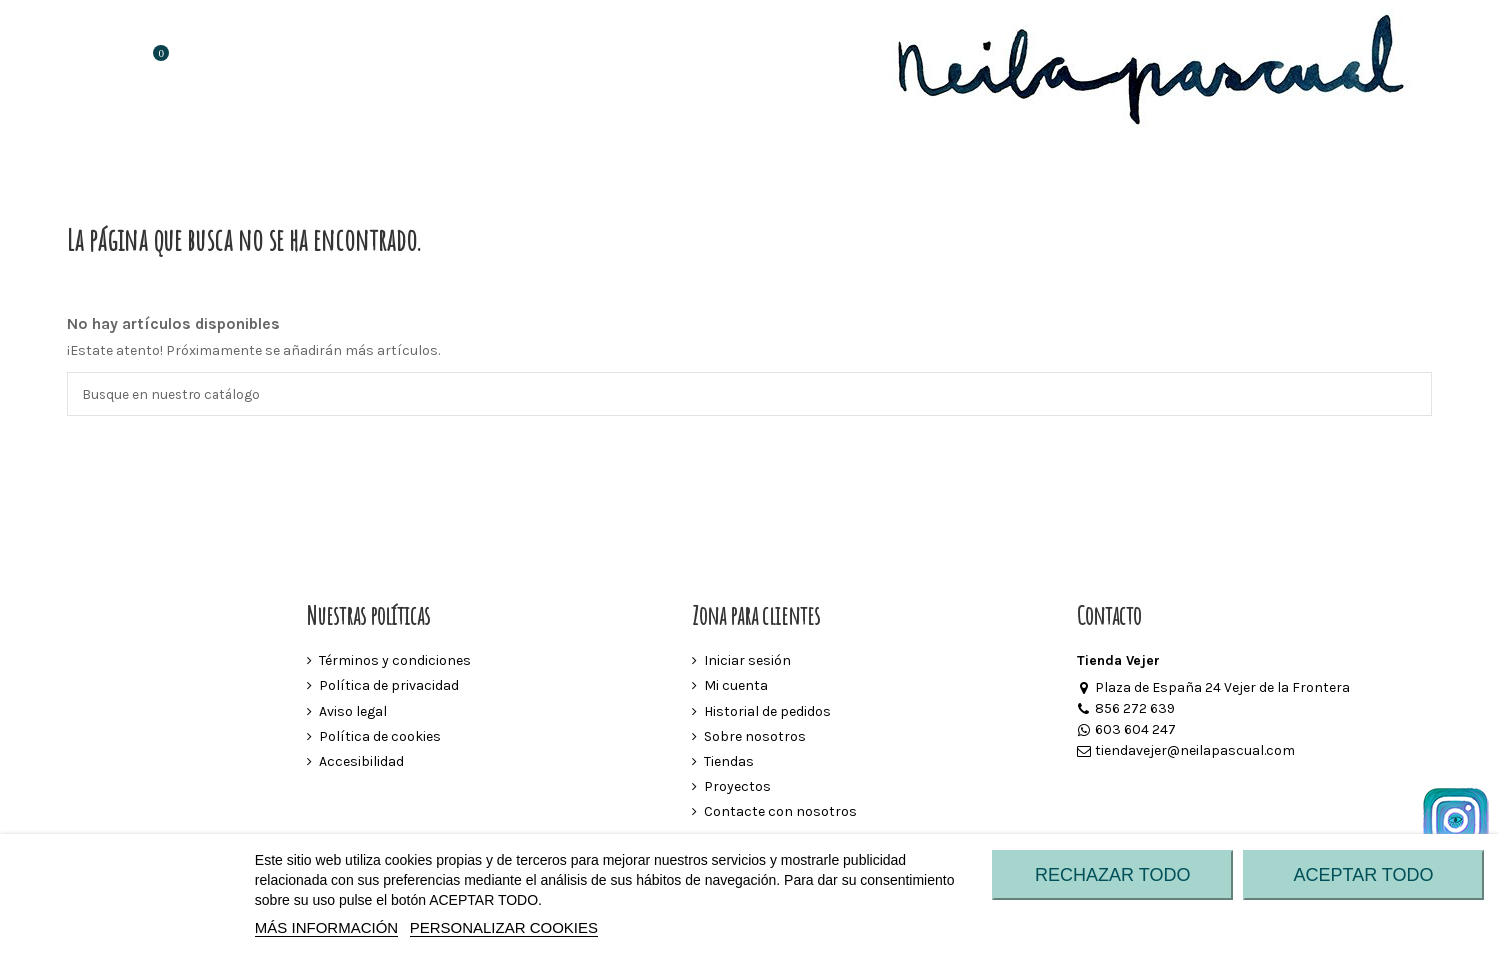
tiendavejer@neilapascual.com (1186, 751)
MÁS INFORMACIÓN (326, 927)
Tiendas (729, 762)
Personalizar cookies (504, 927)
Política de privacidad (389, 686)
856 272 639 (1126, 709)
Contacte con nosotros (780, 812)
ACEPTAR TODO (1364, 875)
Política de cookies (380, 737)
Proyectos (737, 787)
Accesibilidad (361, 762)
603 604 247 (1126, 730)
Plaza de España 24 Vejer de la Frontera (1213, 688)
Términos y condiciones (395, 661)
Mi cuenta (736, 686)
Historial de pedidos (767, 711)
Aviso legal (353, 711)
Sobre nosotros (755, 737)
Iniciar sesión (747, 661)
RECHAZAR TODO (1112, 875)
